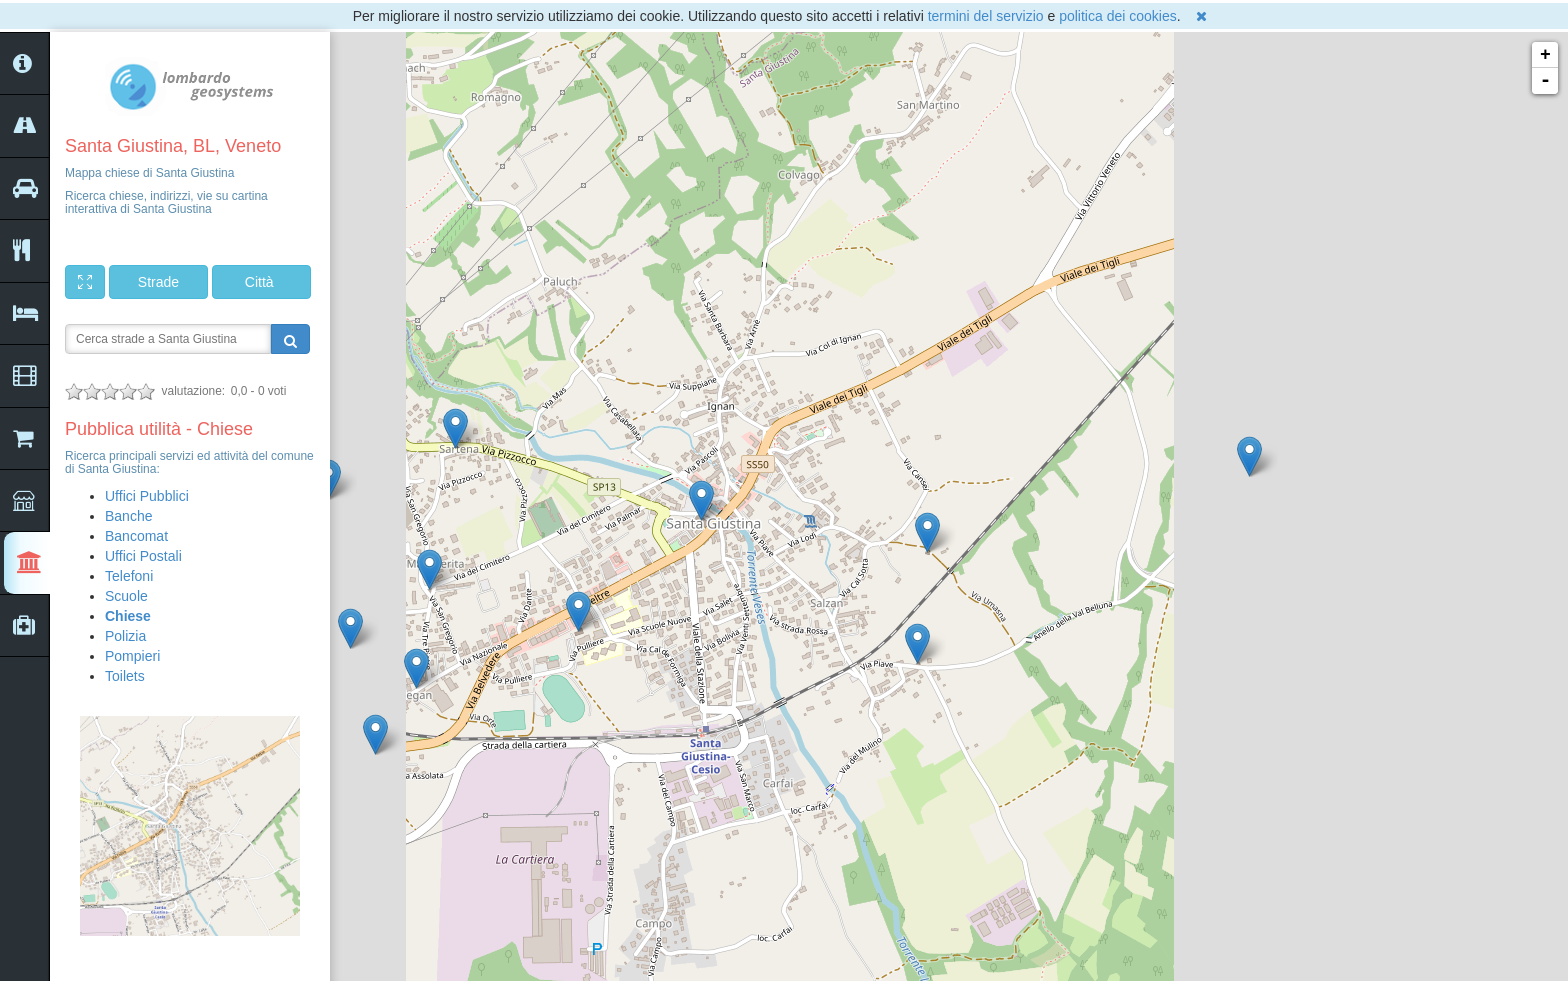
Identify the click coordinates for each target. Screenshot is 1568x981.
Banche (128, 516)
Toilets (125, 676)
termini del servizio (986, 16)
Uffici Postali (143, 556)
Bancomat (136, 536)
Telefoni (129, 576)
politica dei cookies (1118, 16)
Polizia (125, 636)
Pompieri (132, 656)
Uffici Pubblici (147, 496)
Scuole (126, 596)
